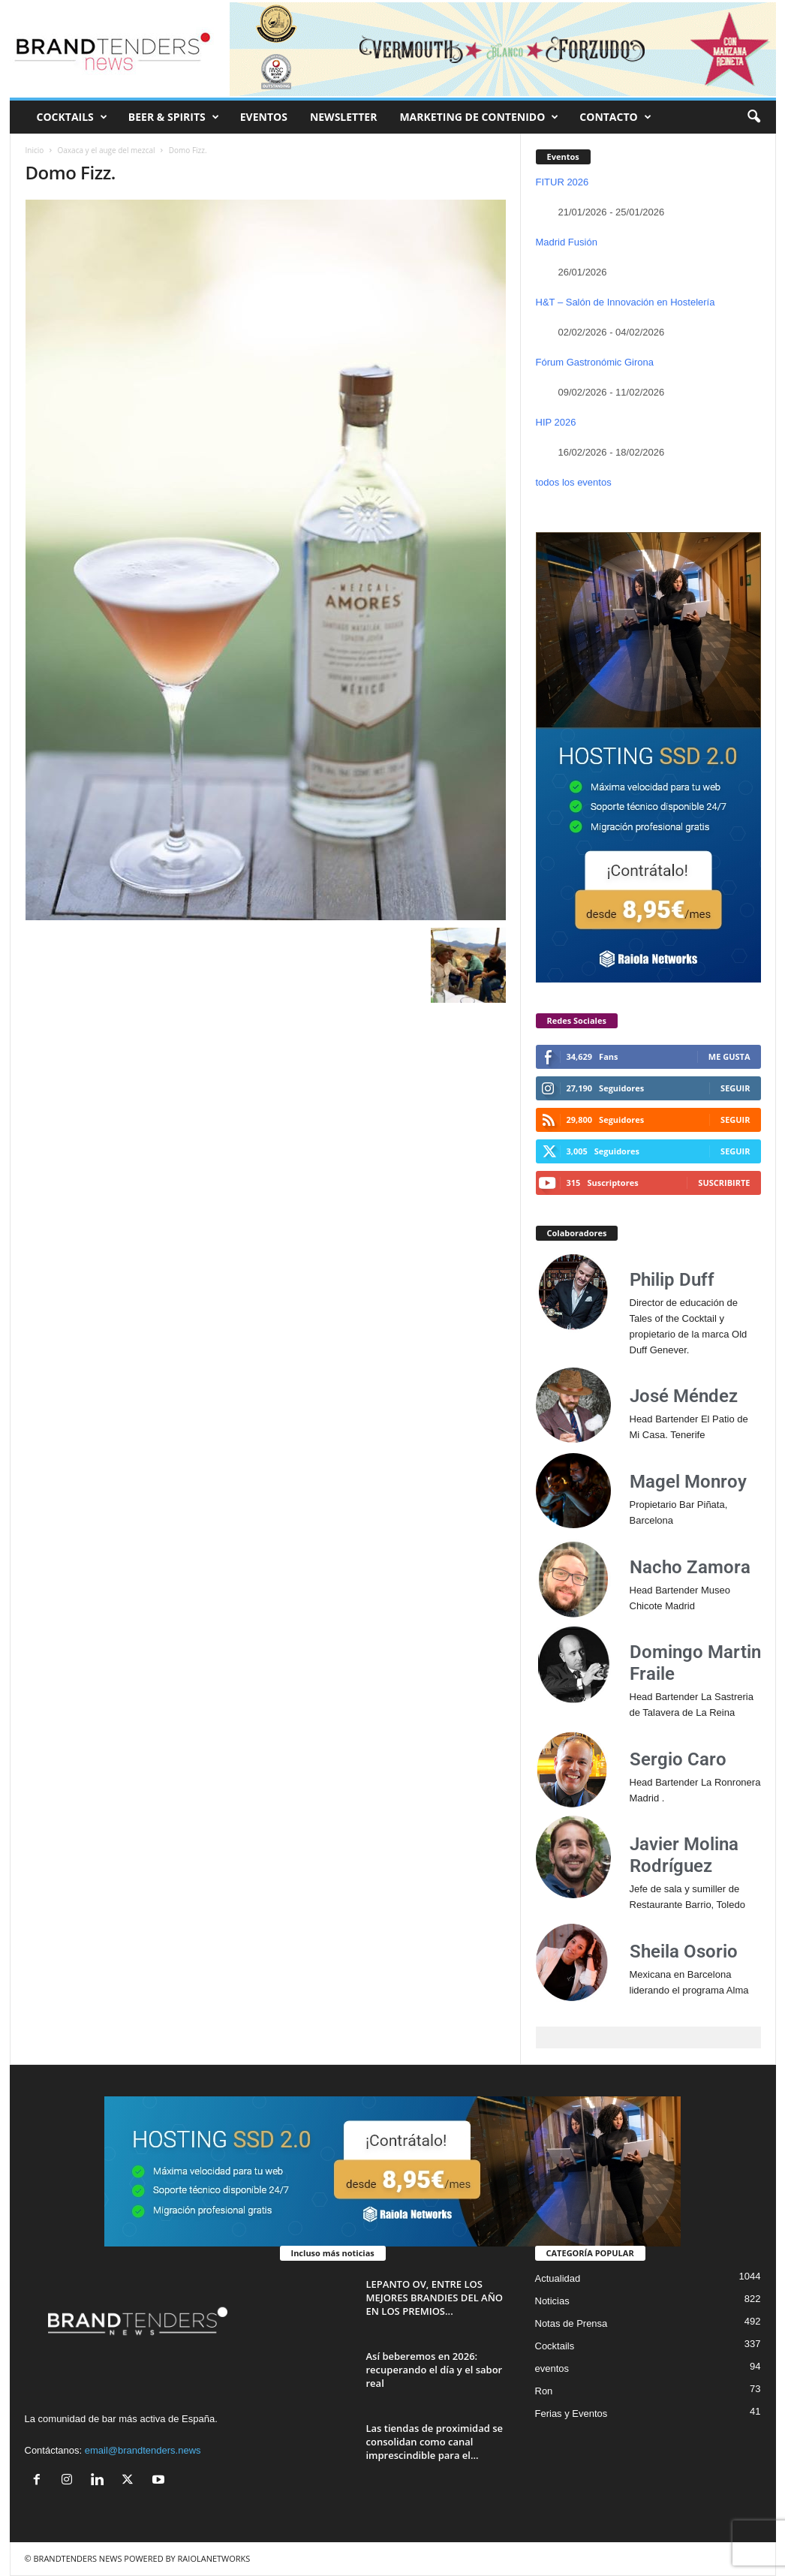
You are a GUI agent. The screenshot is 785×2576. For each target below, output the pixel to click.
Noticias (552, 2301)
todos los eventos (574, 482)
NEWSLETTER (343, 117)
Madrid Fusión (566, 242)
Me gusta (729, 1056)
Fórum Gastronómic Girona (595, 362)
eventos (552, 2368)
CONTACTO (615, 117)
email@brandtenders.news (143, 2450)
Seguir (735, 1088)
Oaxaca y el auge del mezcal (106, 150)
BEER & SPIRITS (173, 117)
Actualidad (558, 2278)
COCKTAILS (72, 117)
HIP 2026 (556, 422)
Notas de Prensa (571, 2323)
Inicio (35, 150)
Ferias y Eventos (571, 2413)
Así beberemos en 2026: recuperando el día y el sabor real (434, 2369)
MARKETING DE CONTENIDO (478, 117)
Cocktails (555, 2346)
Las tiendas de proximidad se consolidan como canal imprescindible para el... (435, 2441)
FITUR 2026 (562, 182)
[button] (753, 117)
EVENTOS (263, 117)
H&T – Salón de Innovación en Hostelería (625, 302)
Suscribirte (724, 1182)
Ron (544, 2391)
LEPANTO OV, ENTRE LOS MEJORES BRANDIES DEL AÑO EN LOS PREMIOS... (435, 2297)
